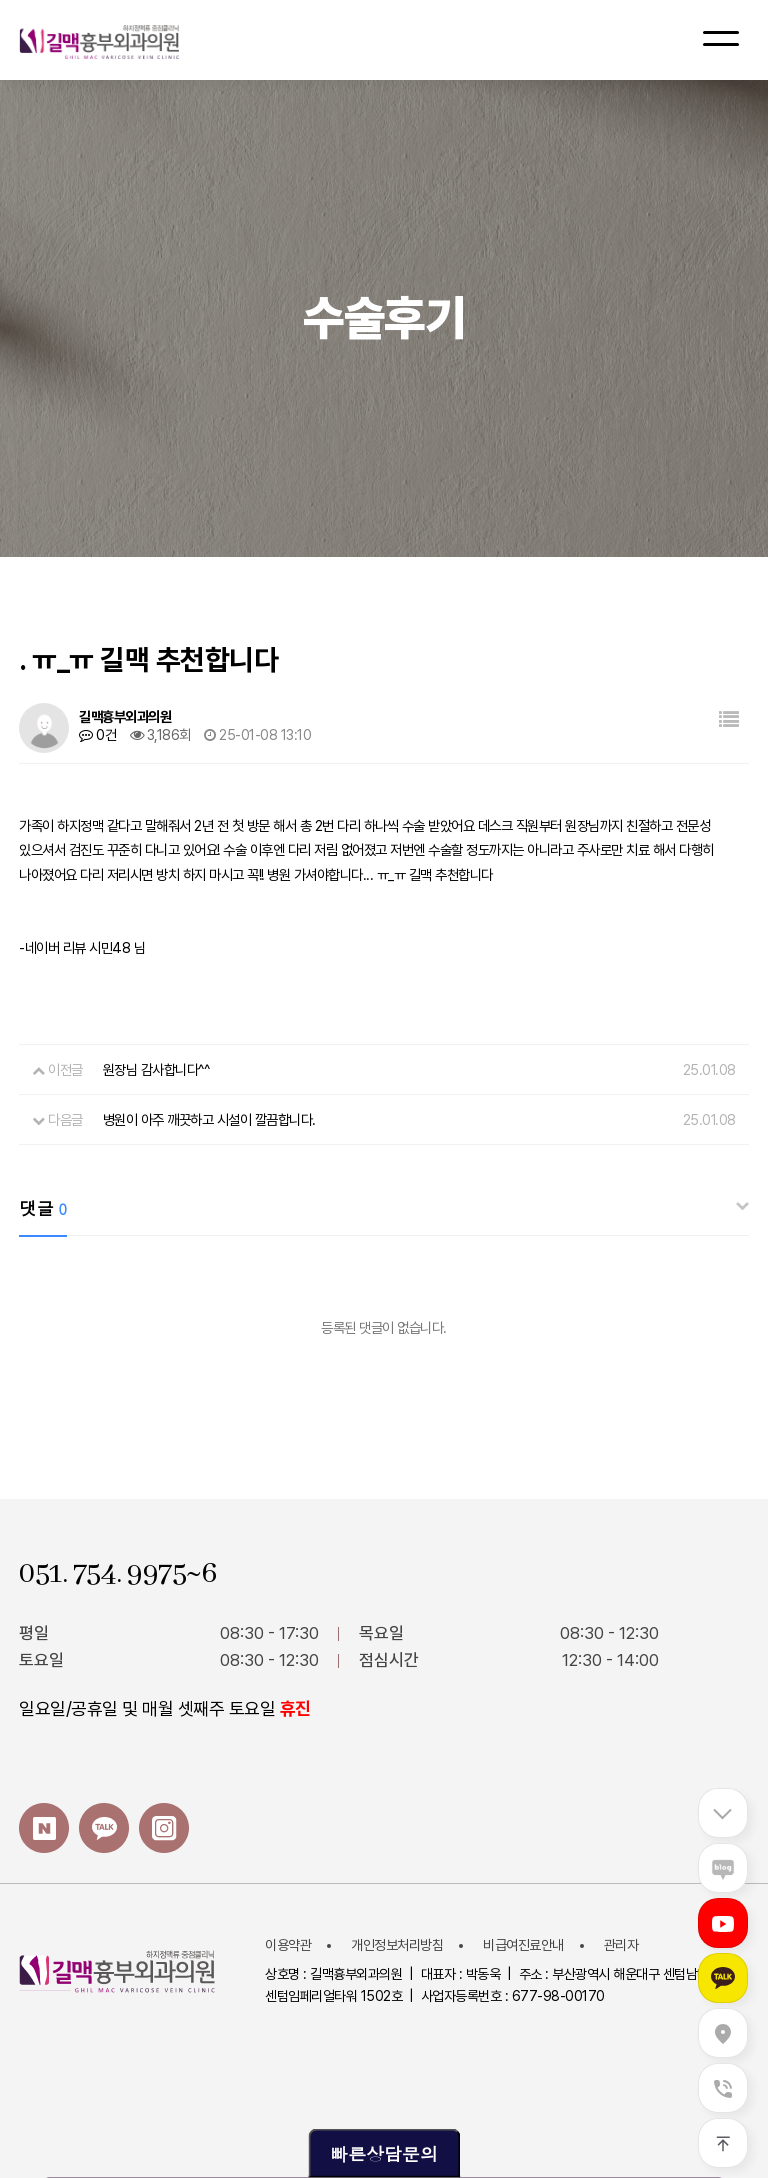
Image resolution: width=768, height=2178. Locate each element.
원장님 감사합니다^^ (156, 1069)
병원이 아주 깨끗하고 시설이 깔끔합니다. (209, 1119)
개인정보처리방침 (397, 1945)
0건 (97, 734)
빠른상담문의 (384, 2153)
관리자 (621, 1945)
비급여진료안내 (523, 1945)
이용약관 (288, 1945)
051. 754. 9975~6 (117, 1574)
